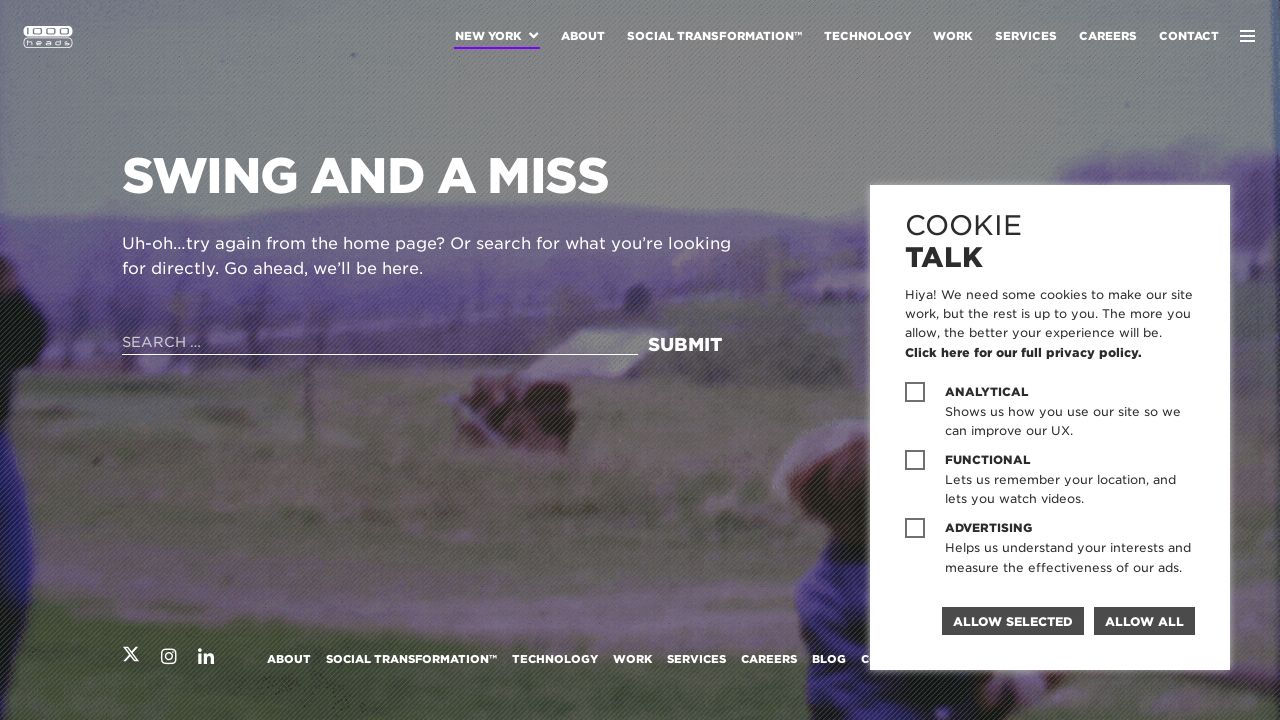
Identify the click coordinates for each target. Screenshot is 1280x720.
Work (953, 36)
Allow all (1144, 621)
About (583, 36)
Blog (829, 659)
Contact (1189, 36)
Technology (867, 36)
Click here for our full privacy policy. (1023, 352)
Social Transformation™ (714, 36)
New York (488, 36)
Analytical (987, 392)
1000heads (48, 37)
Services (1026, 36)
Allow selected (1013, 621)
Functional (988, 460)
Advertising (988, 528)
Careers (1108, 36)
